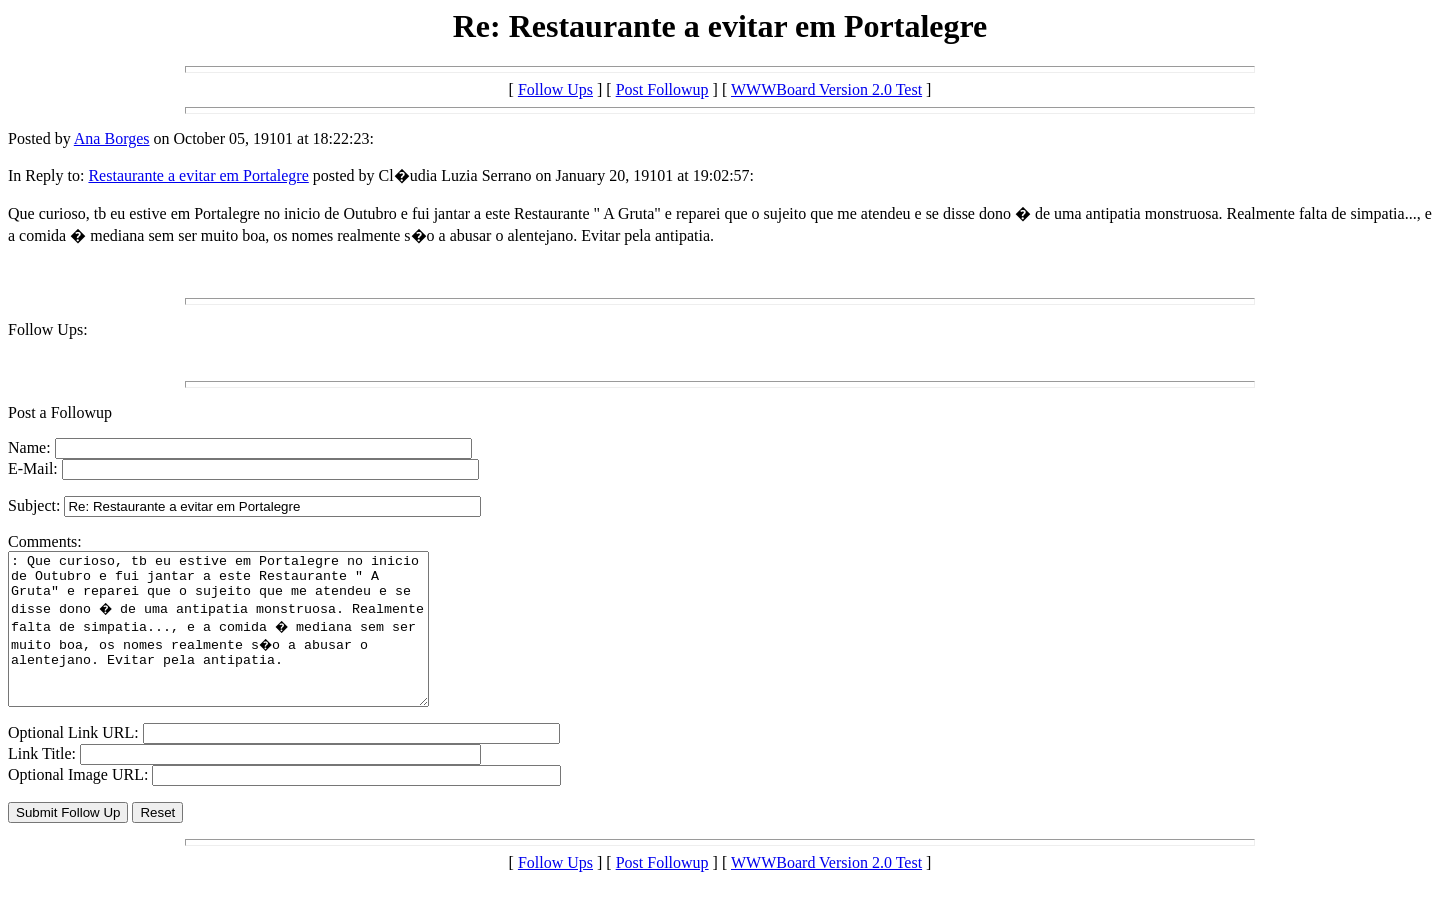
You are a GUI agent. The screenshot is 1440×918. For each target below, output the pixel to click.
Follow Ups (555, 89)
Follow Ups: (48, 329)
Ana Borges (112, 138)
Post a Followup (60, 412)
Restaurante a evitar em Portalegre (198, 175)
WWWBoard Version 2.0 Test (826, 89)
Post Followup (662, 89)
